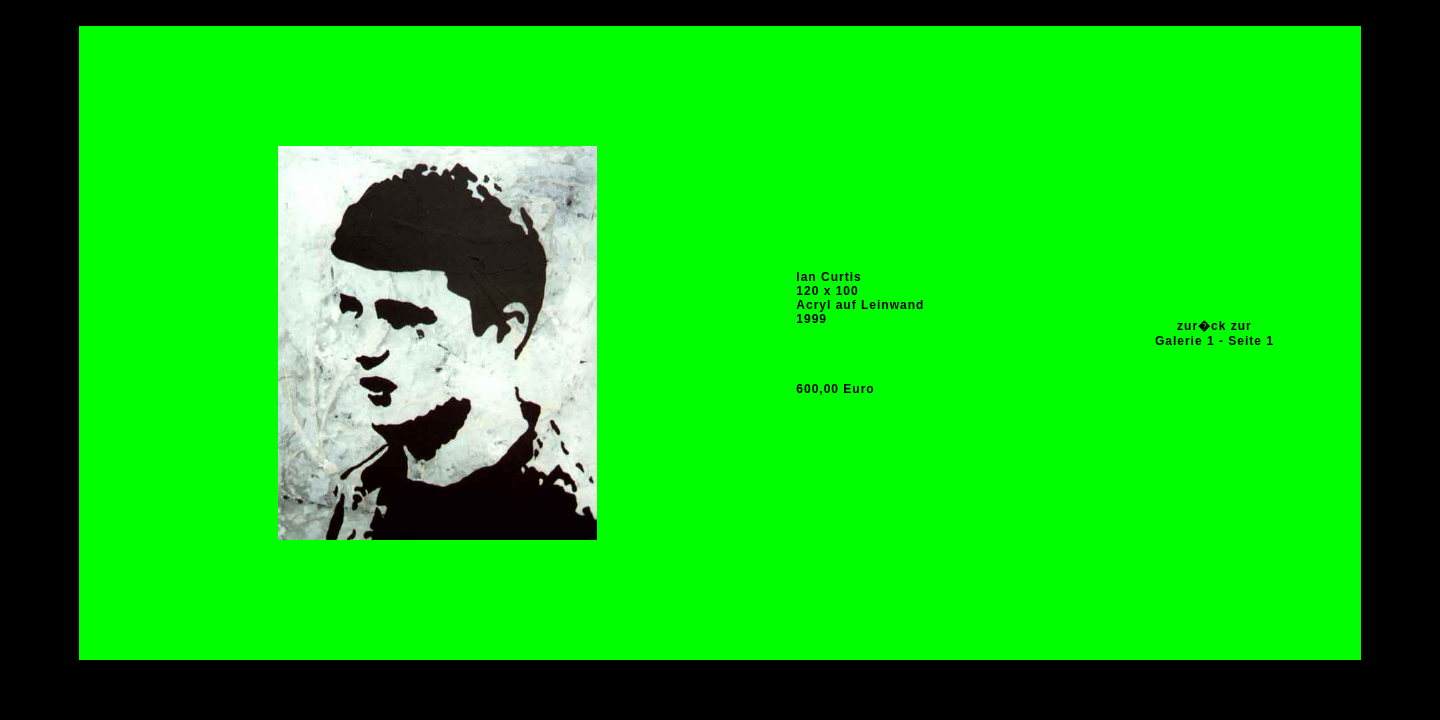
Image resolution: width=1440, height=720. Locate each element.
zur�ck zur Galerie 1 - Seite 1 (1214, 333)
